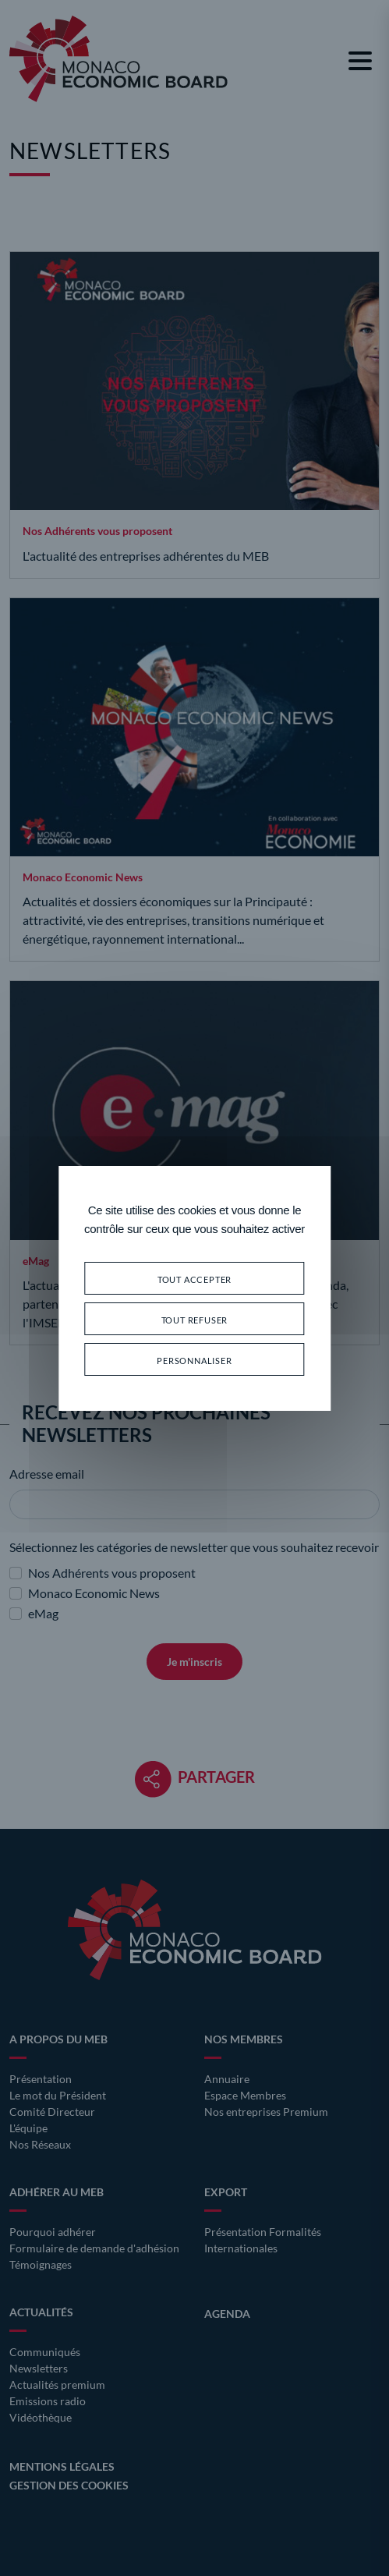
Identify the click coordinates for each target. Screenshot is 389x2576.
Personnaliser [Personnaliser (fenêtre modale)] (194, 1359)
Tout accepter (194, 1277)
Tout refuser (194, 1318)
